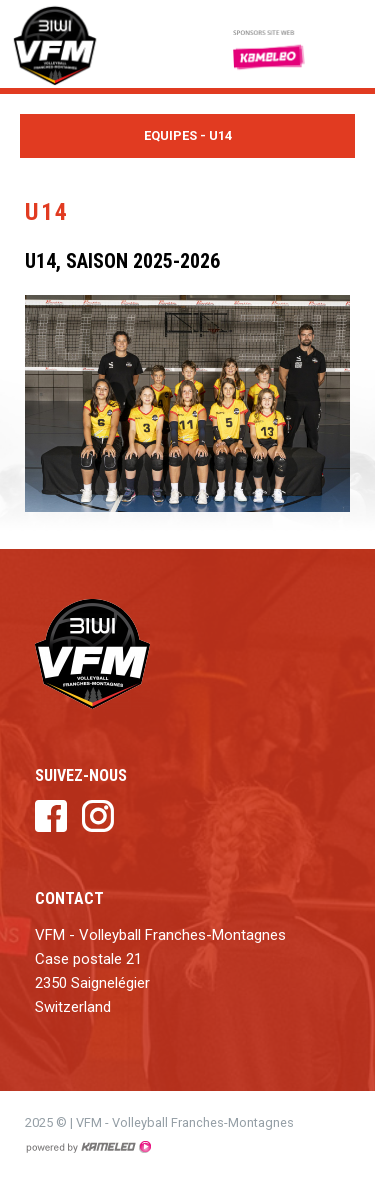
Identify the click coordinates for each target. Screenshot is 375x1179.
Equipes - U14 (187, 136)
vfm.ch (75, 44)
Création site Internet (88, 1147)
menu (345, 44)
